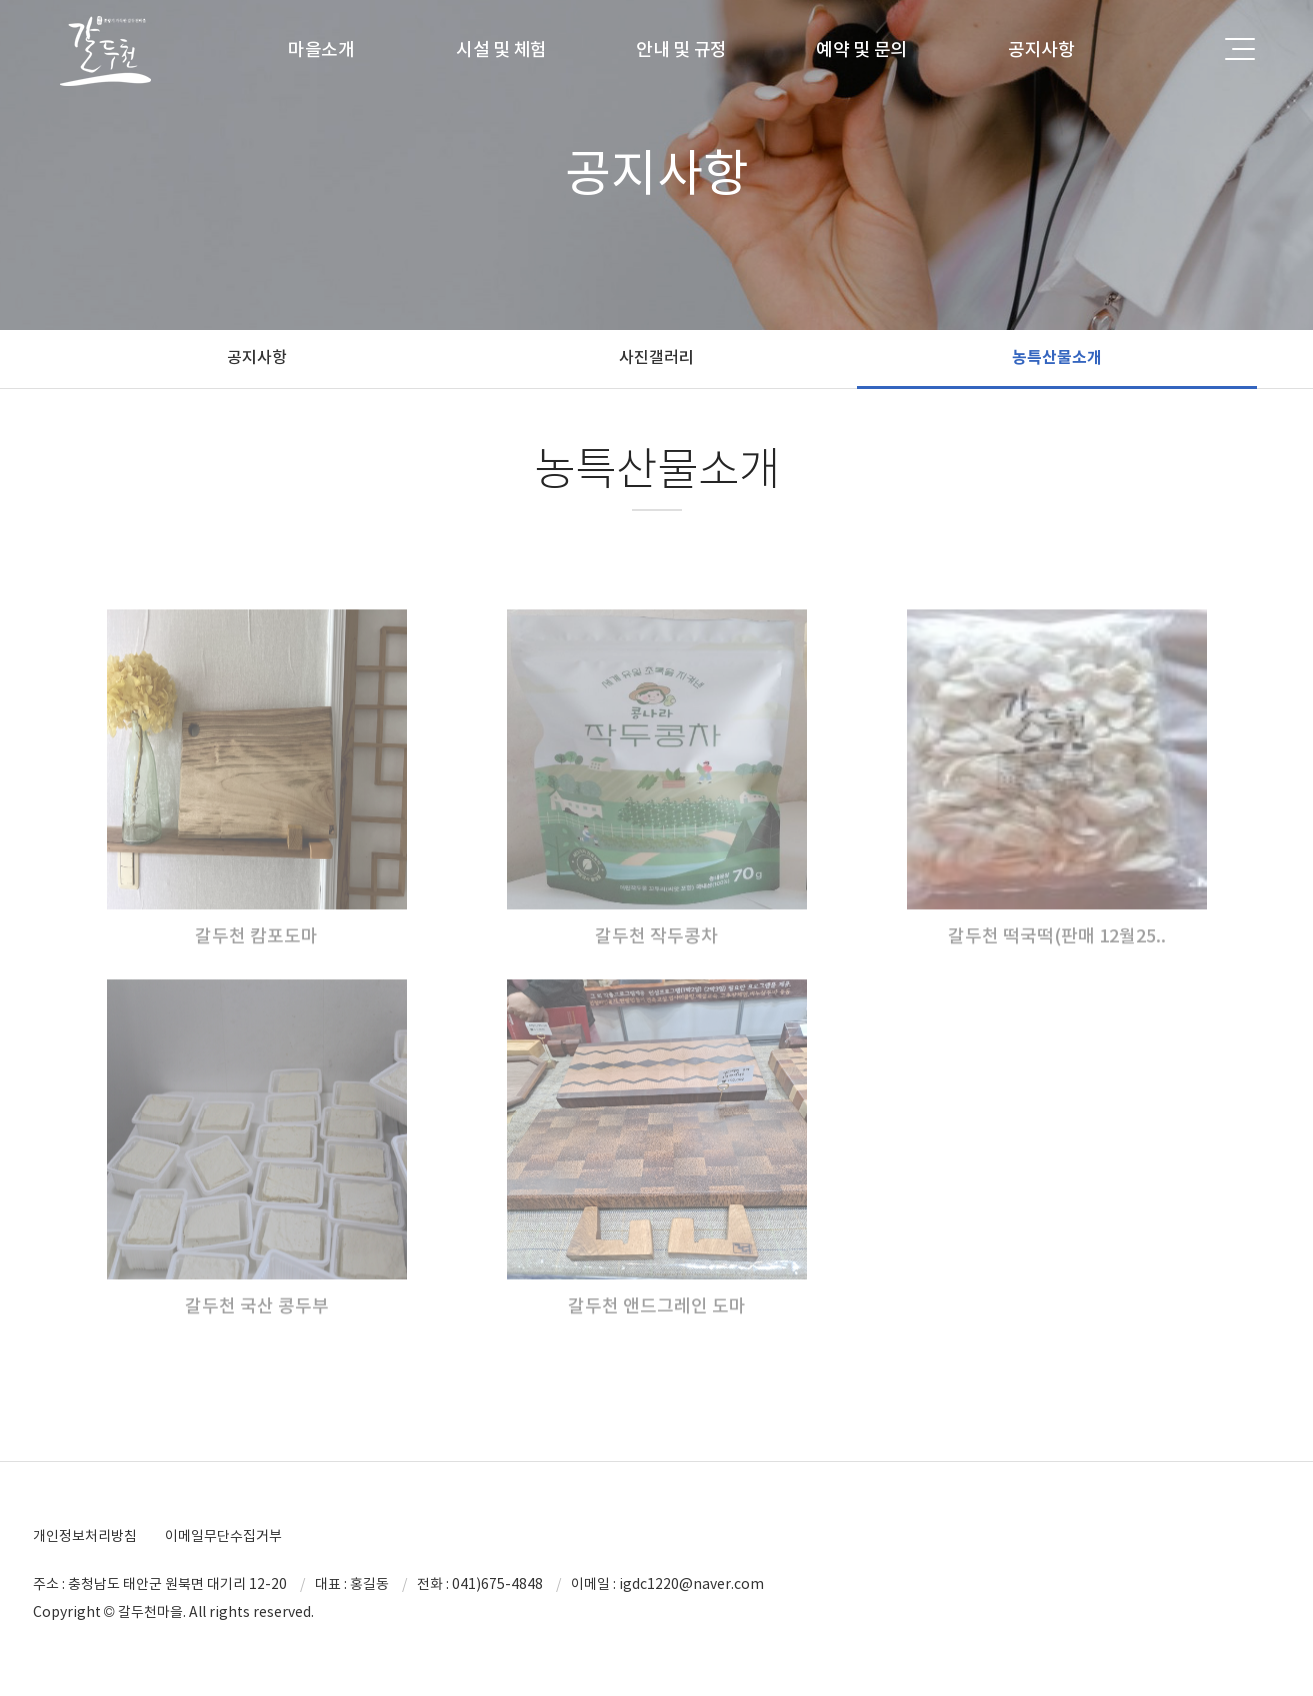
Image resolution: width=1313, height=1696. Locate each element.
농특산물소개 (1057, 357)
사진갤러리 (656, 357)
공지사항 (1041, 49)
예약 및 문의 (861, 49)
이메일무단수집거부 (223, 1536)
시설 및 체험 (501, 49)
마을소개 (321, 49)
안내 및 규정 (681, 49)
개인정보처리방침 (85, 1536)
